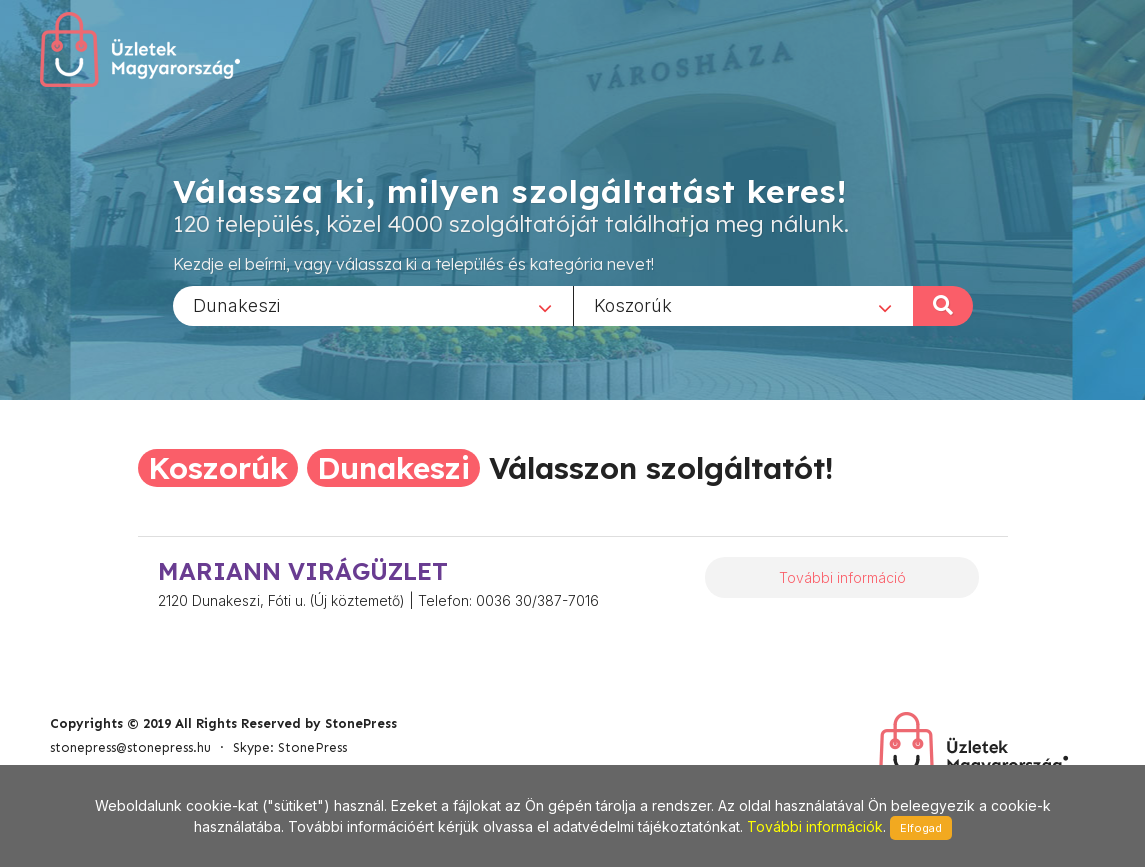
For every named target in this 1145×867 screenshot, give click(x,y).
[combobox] (373, 305)
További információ (842, 577)
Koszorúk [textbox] (633, 304)
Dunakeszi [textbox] (236, 304)
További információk (815, 826)
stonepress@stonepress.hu (130, 747)
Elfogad (921, 828)
